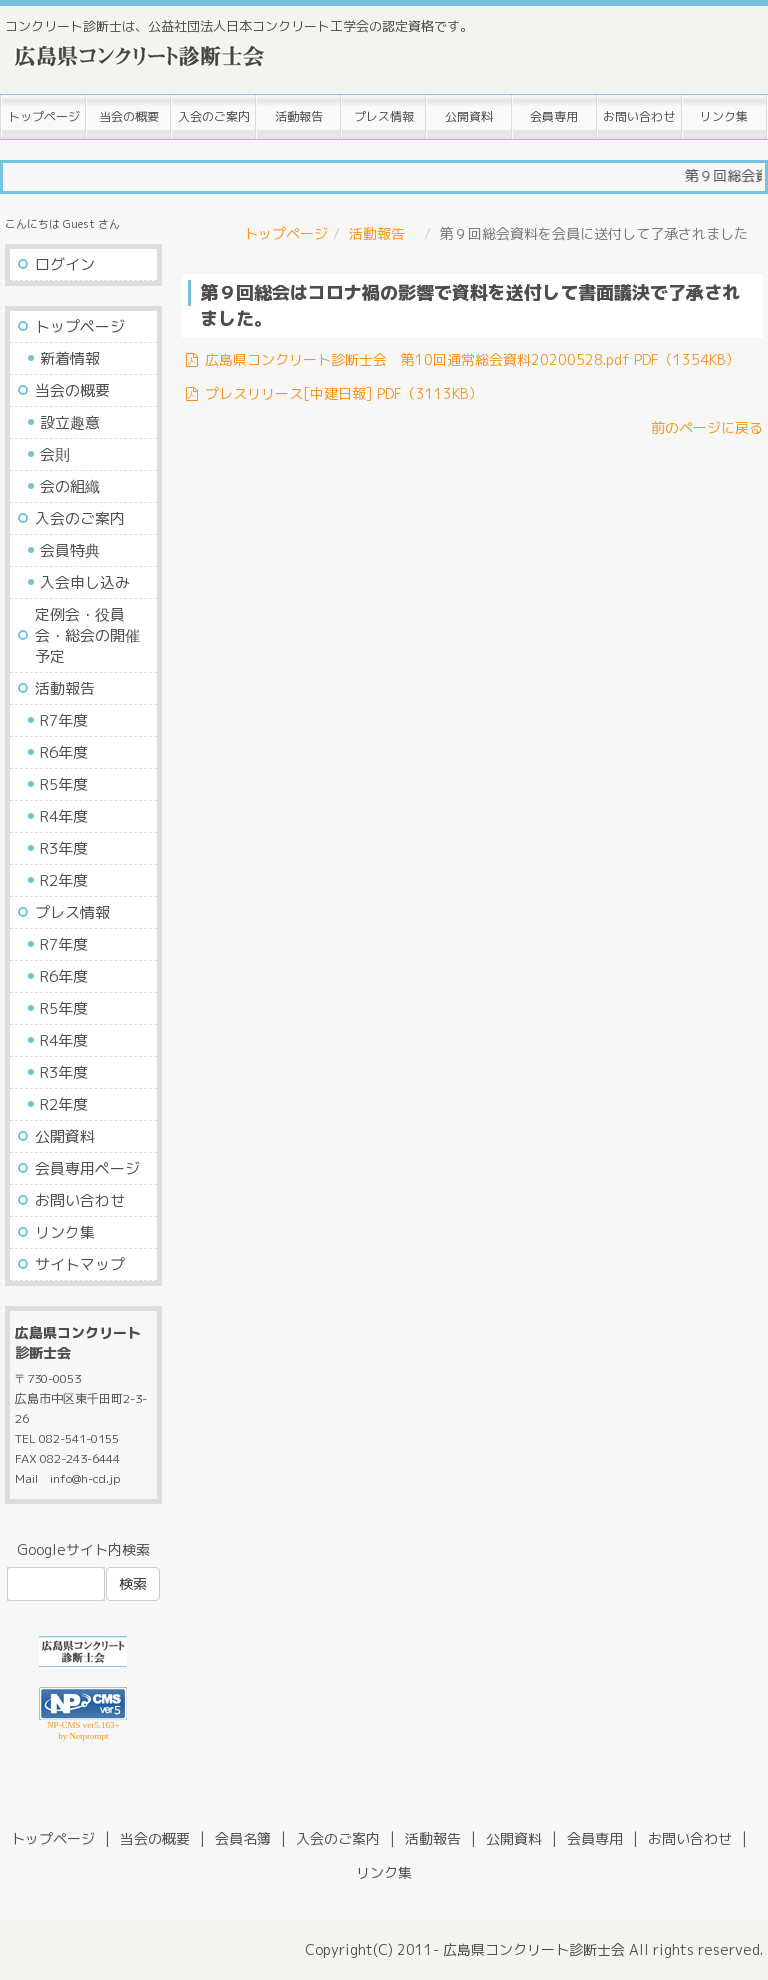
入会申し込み (85, 582)
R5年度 (64, 784)
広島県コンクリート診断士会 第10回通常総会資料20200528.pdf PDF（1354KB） (461, 359)
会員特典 (70, 550)
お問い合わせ (639, 116)
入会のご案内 (214, 116)
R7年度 (64, 720)
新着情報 (70, 358)
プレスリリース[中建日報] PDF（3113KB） (332, 393)
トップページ (44, 116)
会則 (55, 454)
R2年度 (64, 880)
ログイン (65, 264)
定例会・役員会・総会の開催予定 (87, 635)
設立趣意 (70, 422)
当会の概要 (129, 116)
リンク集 (724, 116)
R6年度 (64, 752)
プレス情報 (384, 116)
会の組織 (70, 486)
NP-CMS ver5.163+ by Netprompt (83, 1730)
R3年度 (64, 848)
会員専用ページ (87, 1168)
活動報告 (299, 116)
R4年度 (64, 816)
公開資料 (469, 116)
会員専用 (554, 116)
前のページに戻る (707, 427)
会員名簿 (243, 1838)
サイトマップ (80, 1264)
